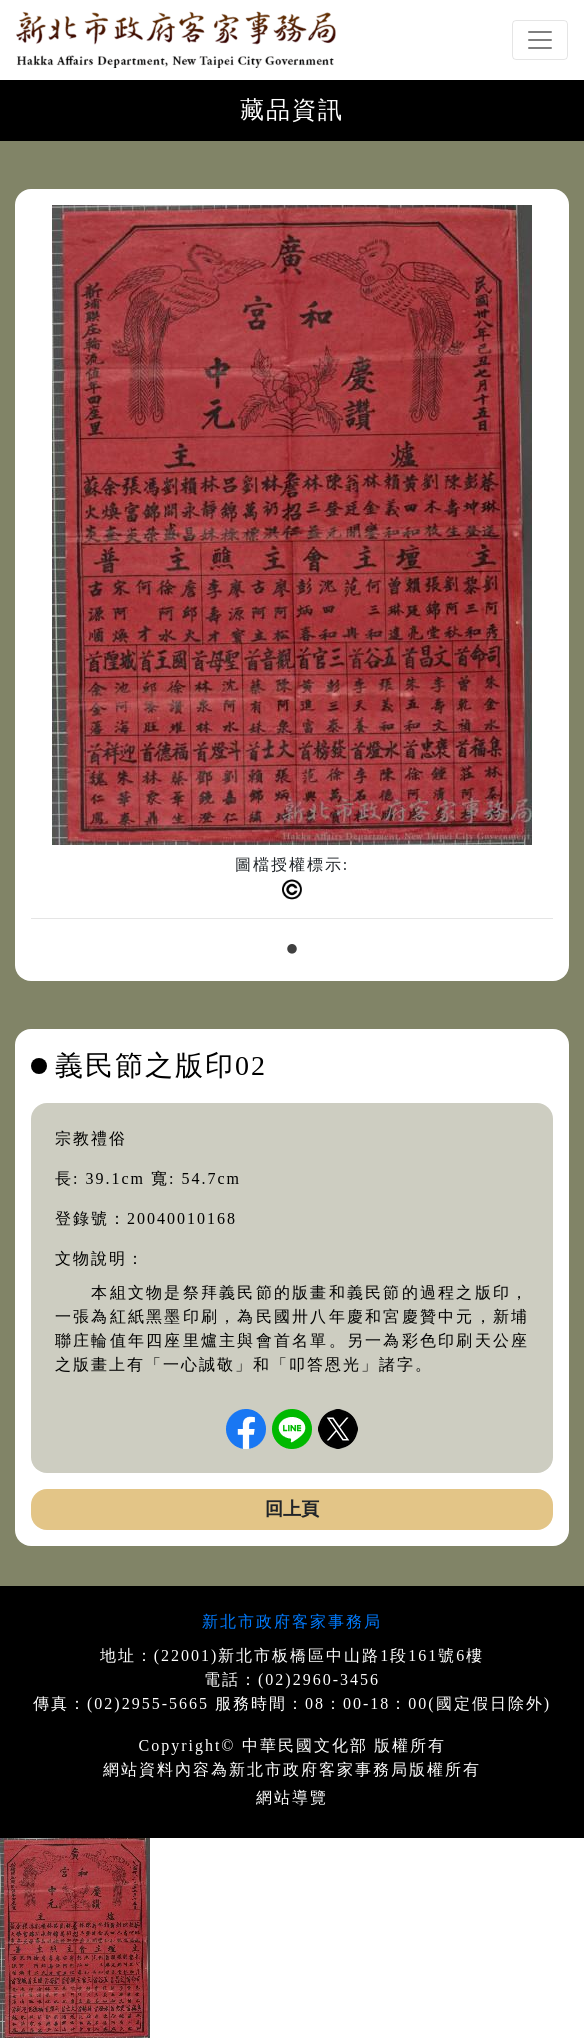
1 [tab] (292, 950)
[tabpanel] (292, 570)
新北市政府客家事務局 (292, 1621)
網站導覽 (292, 1797)
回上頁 (292, 1509)
